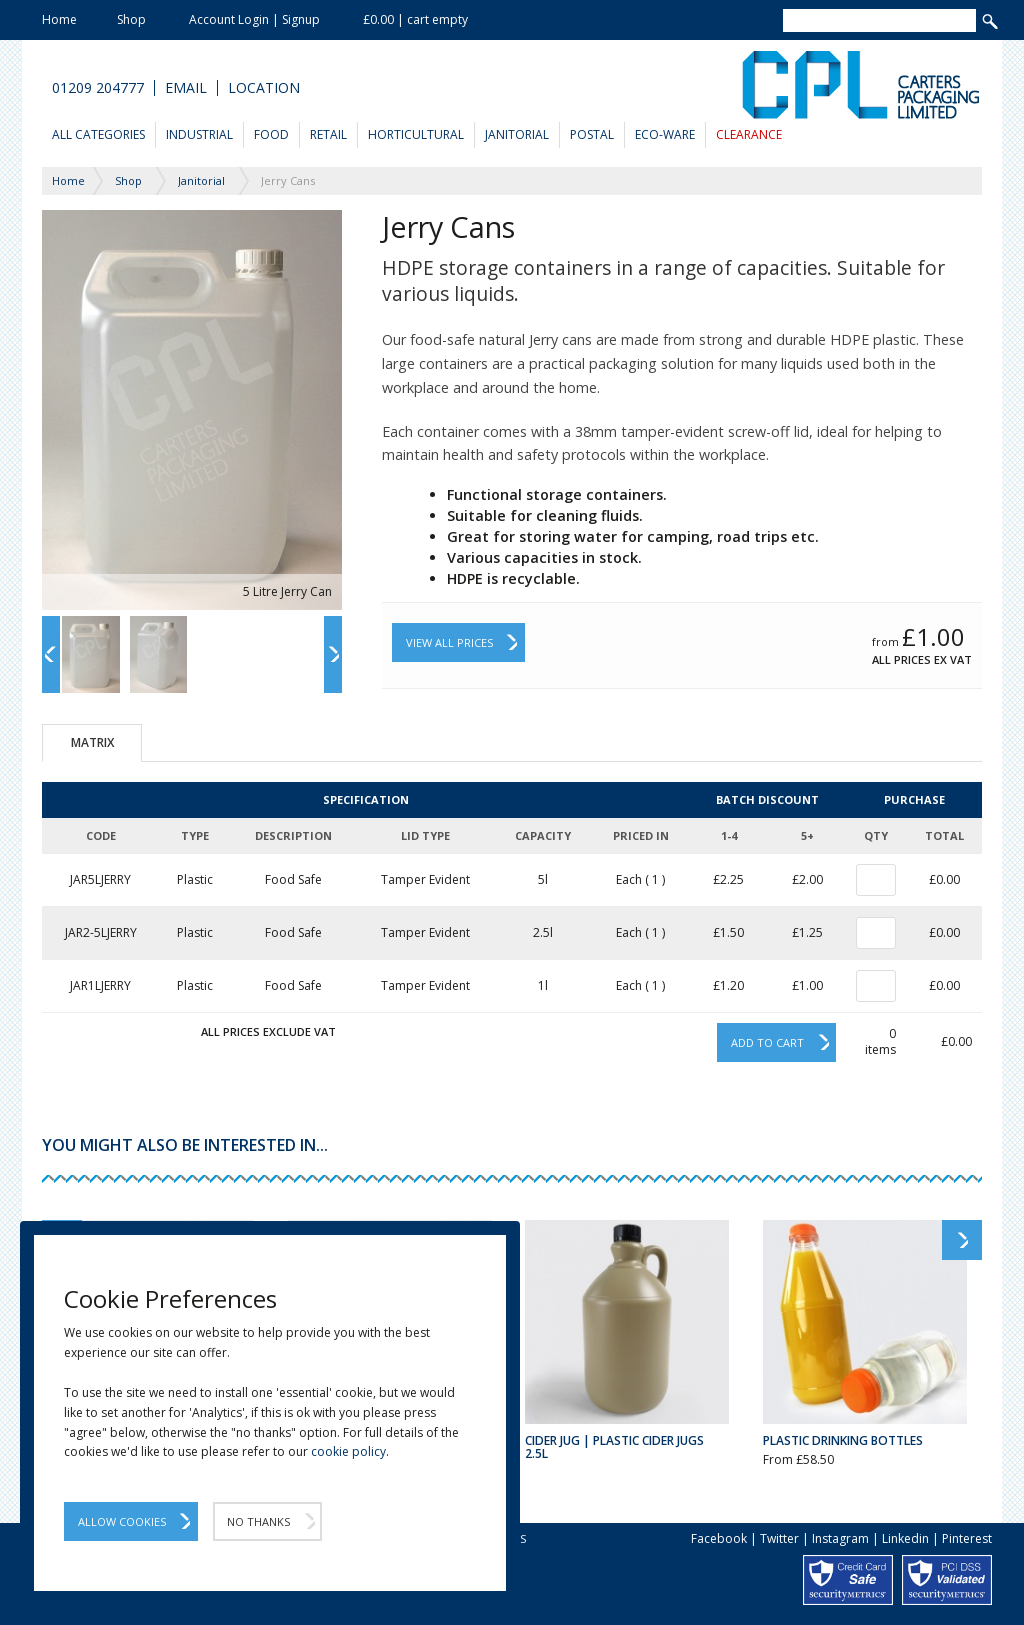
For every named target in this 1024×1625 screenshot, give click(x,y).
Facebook (719, 1538)
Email (186, 88)
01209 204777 (98, 88)
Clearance (749, 134)
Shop (131, 19)
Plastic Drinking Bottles (843, 1440)
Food (271, 134)
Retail (328, 134)
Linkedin (905, 1538)
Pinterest (967, 1538)
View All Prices (449, 642)
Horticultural (416, 134)
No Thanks (258, 1521)
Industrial (199, 134)
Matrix (92, 742)
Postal (592, 134)
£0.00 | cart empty (415, 19)
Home (59, 19)
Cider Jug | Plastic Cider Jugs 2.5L (614, 1447)
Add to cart (767, 1042)
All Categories (98, 134)
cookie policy (348, 1451)
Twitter (779, 1538)
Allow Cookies (122, 1521)
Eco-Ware (665, 134)
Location (264, 88)
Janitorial (517, 134)
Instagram (840, 1538)
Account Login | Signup (254, 19)
